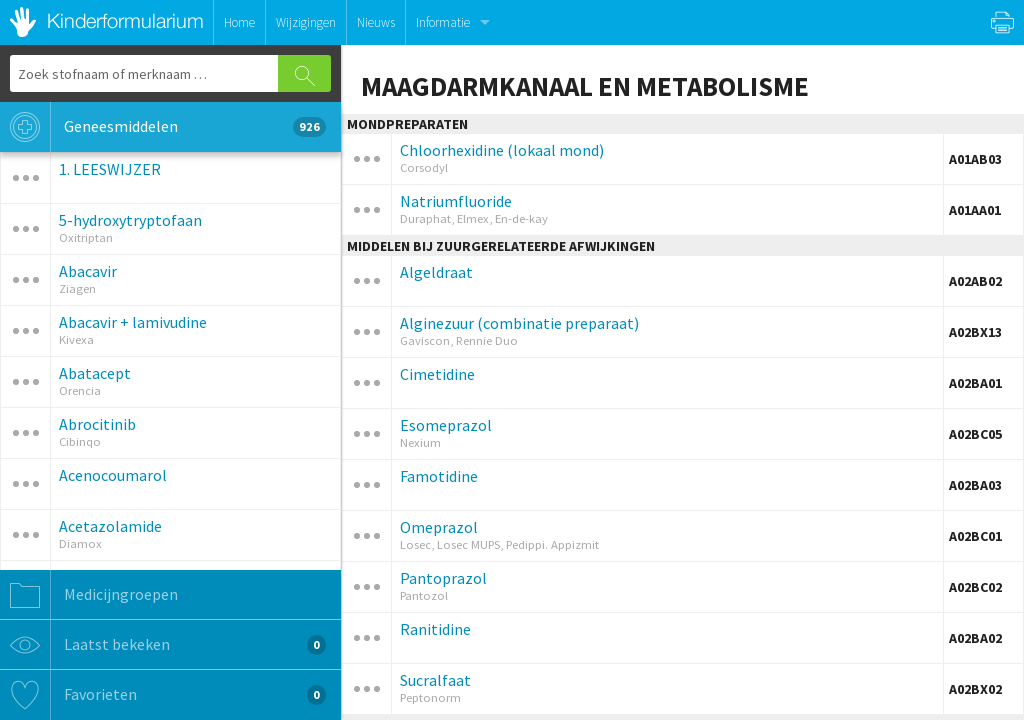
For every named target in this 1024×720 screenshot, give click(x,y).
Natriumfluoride (456, 201)
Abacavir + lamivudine (133, 322)
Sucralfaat (435, 680)
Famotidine (439, 476)
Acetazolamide (110, 526)
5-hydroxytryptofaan (130, 220)
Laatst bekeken (163, 645)
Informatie (443, 22)
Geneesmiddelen (163, 127)
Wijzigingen (306, 22)
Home (239, 22)
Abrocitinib (97, 424)
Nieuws (376, 22)
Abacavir (88, 271)
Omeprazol (439, 527)
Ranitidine (435, 629)
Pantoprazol (443, 578)
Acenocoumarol (113, 475)
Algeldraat (436, 272)
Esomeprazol (446, 425)
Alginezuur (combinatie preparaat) (519, 323)
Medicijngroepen (89, 595)
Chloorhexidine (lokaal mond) (502, 150)
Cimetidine (437, 374)
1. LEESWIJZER (110, 169)
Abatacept (95, 373)
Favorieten (163, 695)
